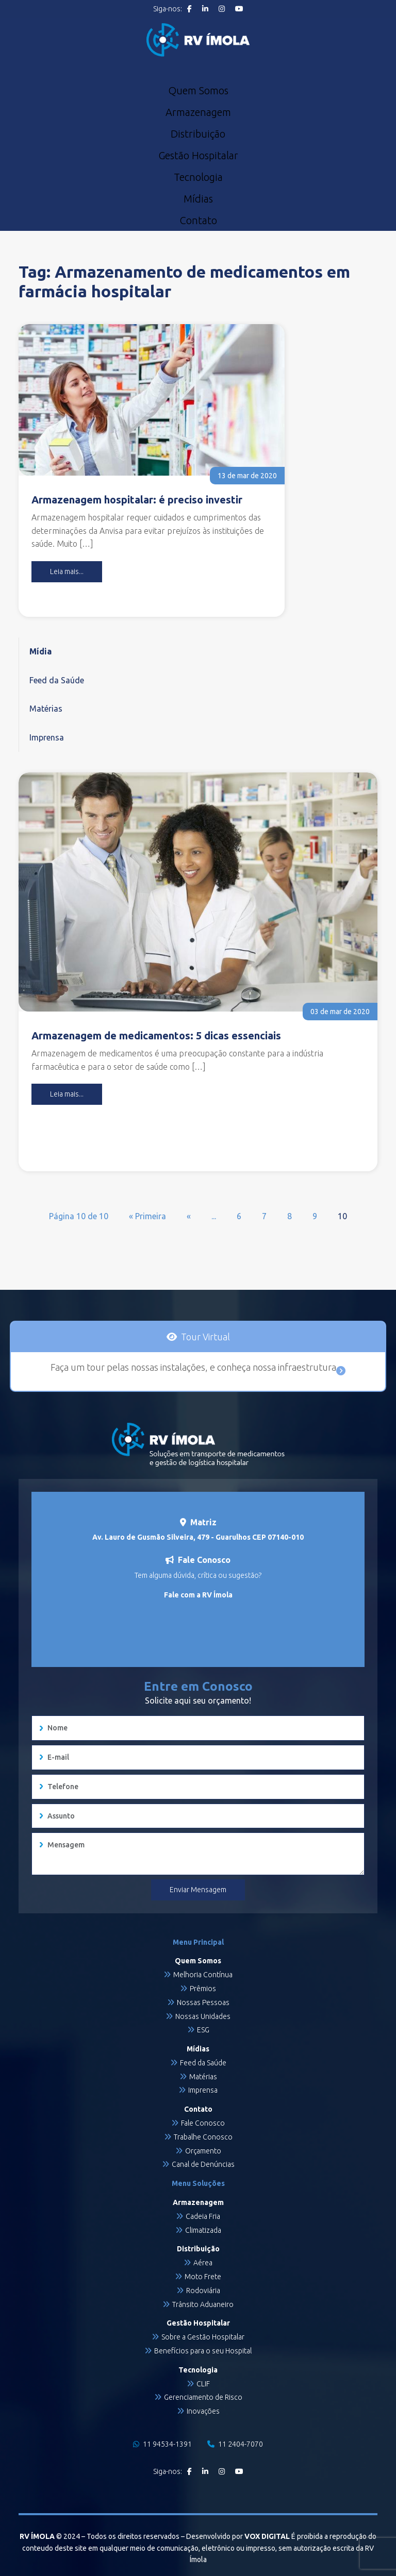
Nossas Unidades (202, 2016)
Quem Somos (198, 91)
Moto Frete (203, 2276)
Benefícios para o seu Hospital (203, 2351)
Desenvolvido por (238, 2536)
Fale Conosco (203, 2123)
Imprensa (46, 737)
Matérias (45, 708)
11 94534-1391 (162, 2444)
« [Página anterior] (189, 1216)
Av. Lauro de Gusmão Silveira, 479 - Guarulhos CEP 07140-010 (198, 1537)
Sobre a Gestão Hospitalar (202, 2337)
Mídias (198, 199)
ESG (203, 2030)
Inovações (203, 2411)
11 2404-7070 (235, 2444)
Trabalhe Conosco (203, 2137)
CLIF (203, 2384)
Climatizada (203, 2230)
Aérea (202, 2263)
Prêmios (203, 1988)
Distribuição (198, 134)
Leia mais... (67, 571)
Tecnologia (198, 177)
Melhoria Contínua (203, 1975)
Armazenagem (198, 112)
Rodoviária (203, 2290)
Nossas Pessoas (203, 2002)
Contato (198, 220)
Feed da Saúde (56, 680)
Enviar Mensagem (198, 1889)
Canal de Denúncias (203, 2164)
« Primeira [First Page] (147, 1216)
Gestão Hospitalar (198, 155)
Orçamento (203, 2151)
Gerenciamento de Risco (203, 2397)
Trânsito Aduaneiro (203, 2304)
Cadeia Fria (203, 2216)
